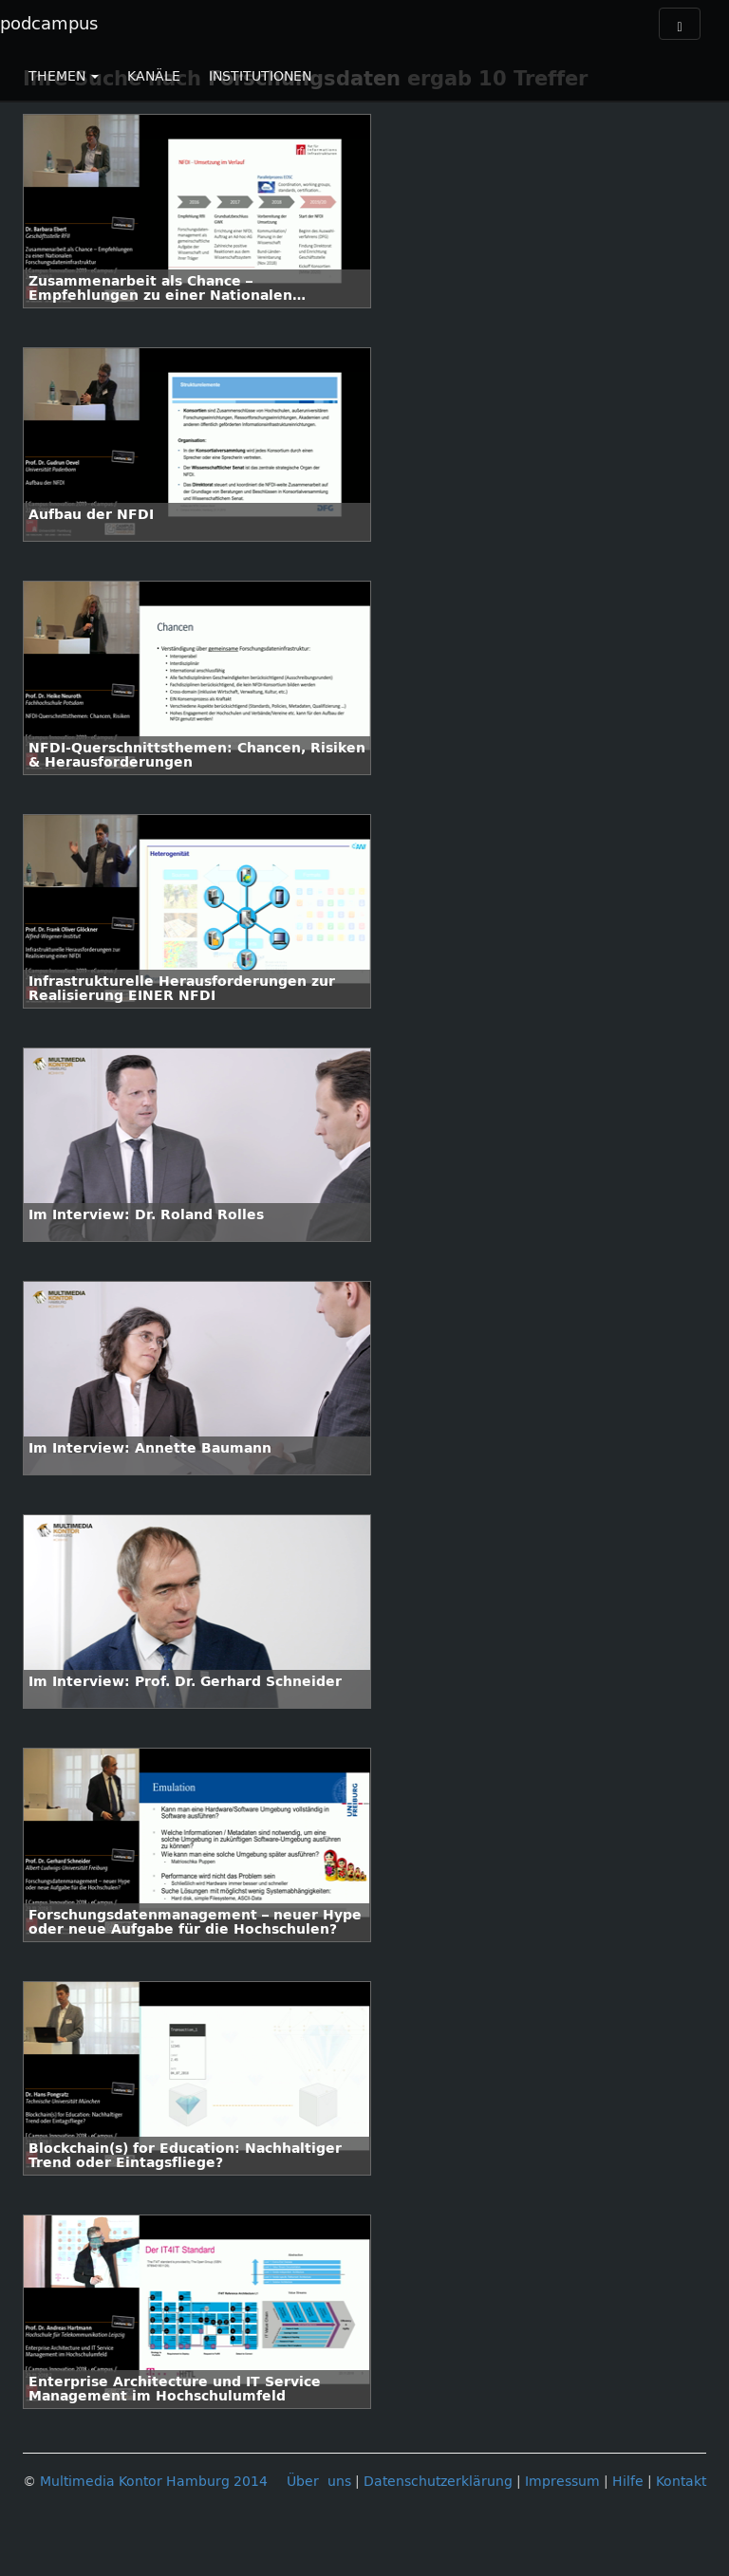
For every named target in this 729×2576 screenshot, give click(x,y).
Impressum (562, 2482)
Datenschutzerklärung (438, 2482)
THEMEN (63, 76)
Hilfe (628, 2482)
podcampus (49, 23)
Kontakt (681, 2482)
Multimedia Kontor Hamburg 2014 (154, 2482)
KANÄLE (153, 76)
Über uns (319, 2482)
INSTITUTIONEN (260, 76)
